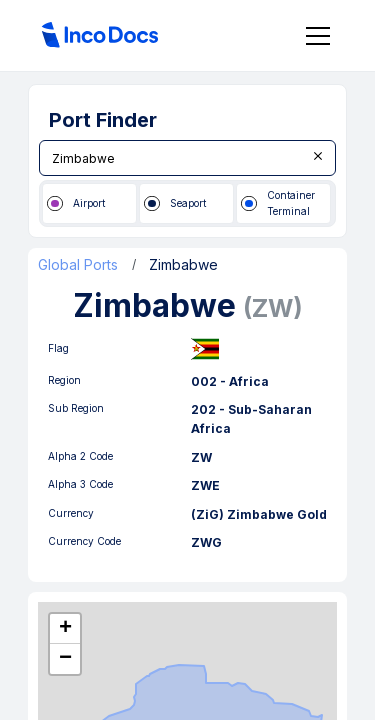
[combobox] (187, 158)
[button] (65, 629)
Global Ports (78, 265)
